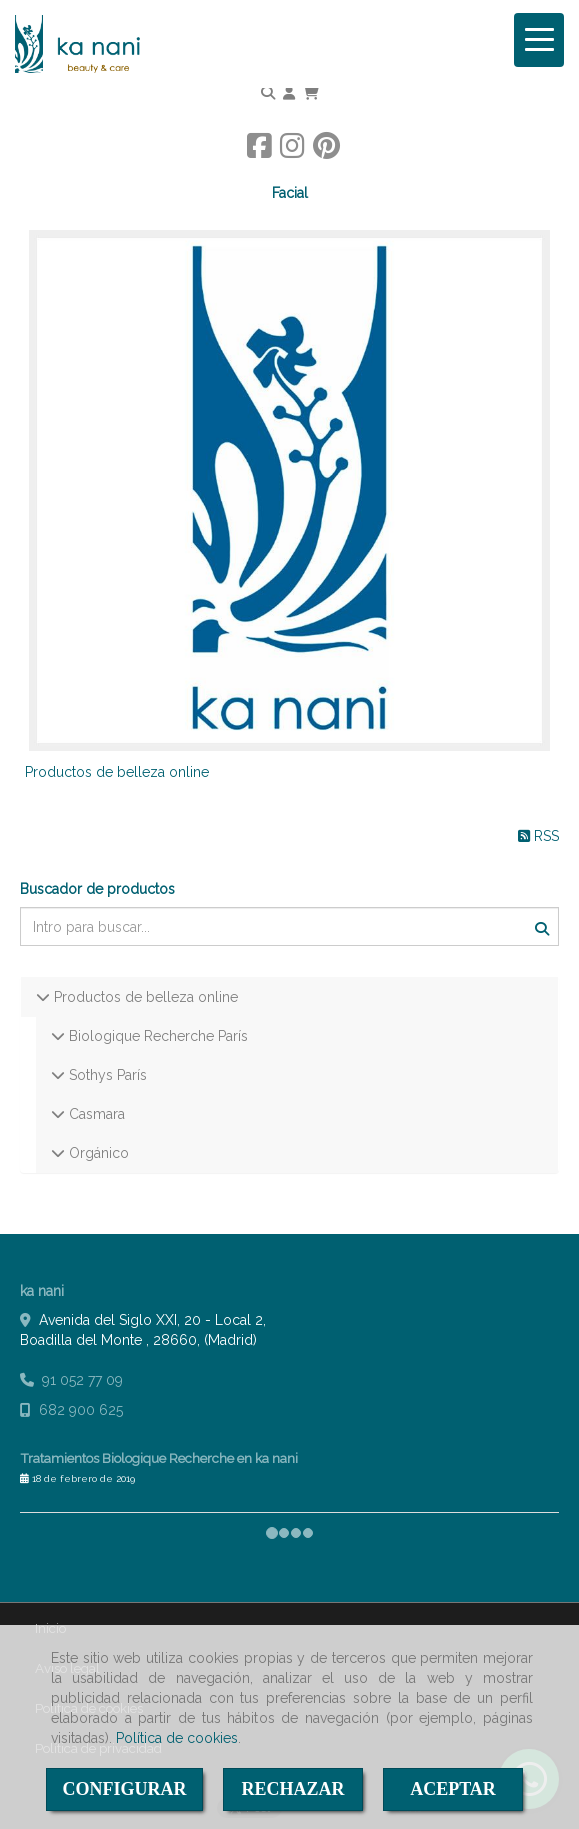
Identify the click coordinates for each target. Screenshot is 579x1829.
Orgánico (97, 1153)
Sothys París (106, 1075)
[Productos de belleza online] (289, 490)
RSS (538, 836)
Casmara (95, 1114)
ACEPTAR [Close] (453, 1789)
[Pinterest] (326, 151)
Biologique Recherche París (156, 1036)
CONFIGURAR (125, 1789)
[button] (289, 93)
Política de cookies (177, 1738)
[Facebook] (259, 151)
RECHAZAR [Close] (292, 1789)
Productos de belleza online (117, 772)
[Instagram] (292, 151)
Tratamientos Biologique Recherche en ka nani (159, 1458)
